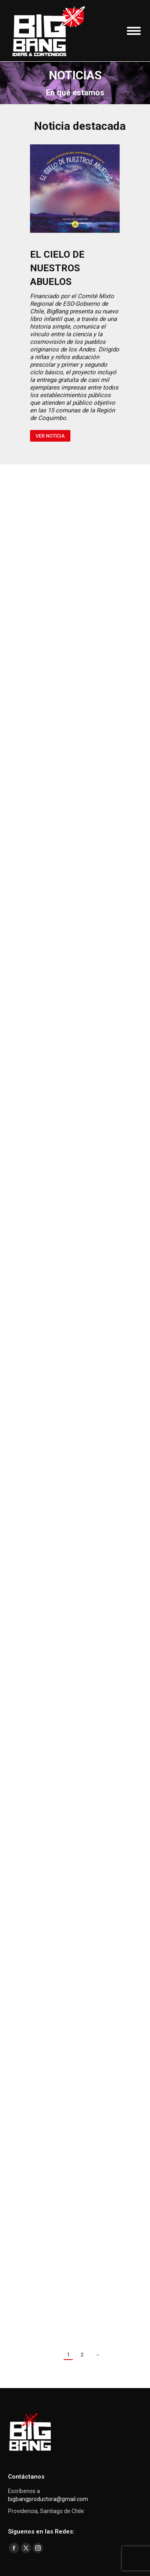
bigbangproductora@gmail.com (48, 2499)
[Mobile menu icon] (134, 30)
